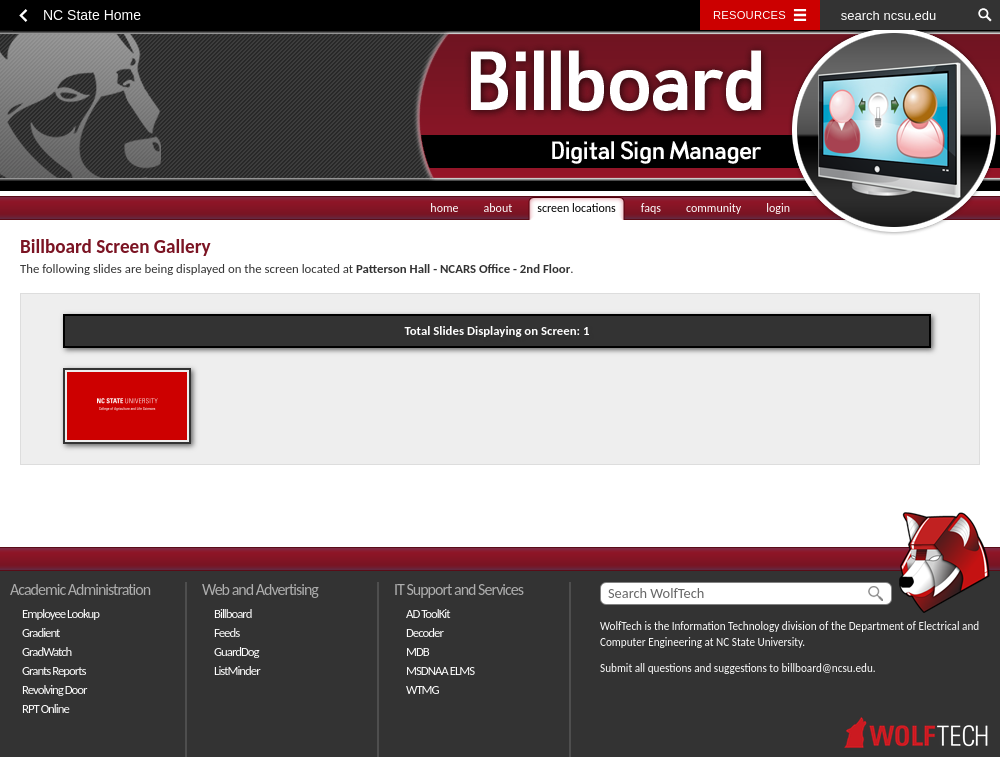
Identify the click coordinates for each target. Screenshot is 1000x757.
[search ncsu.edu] (895, 15)
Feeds (226, 632)
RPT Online (45, 708)
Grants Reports (54, 670)
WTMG (422, 689)
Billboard (232, 613)
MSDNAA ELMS (440, 670)
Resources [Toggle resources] (749, 15)
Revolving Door (54, 689)
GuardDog (236, 651)
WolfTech (621, 626)
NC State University (759, 642)
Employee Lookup (60, 613)
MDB (417, 651)
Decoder (424, 632)
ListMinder (237, 670)
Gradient (40, 632)
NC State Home (92, 15)
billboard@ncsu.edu (826, 668)
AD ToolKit (428, 613)
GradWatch (46, 651)
